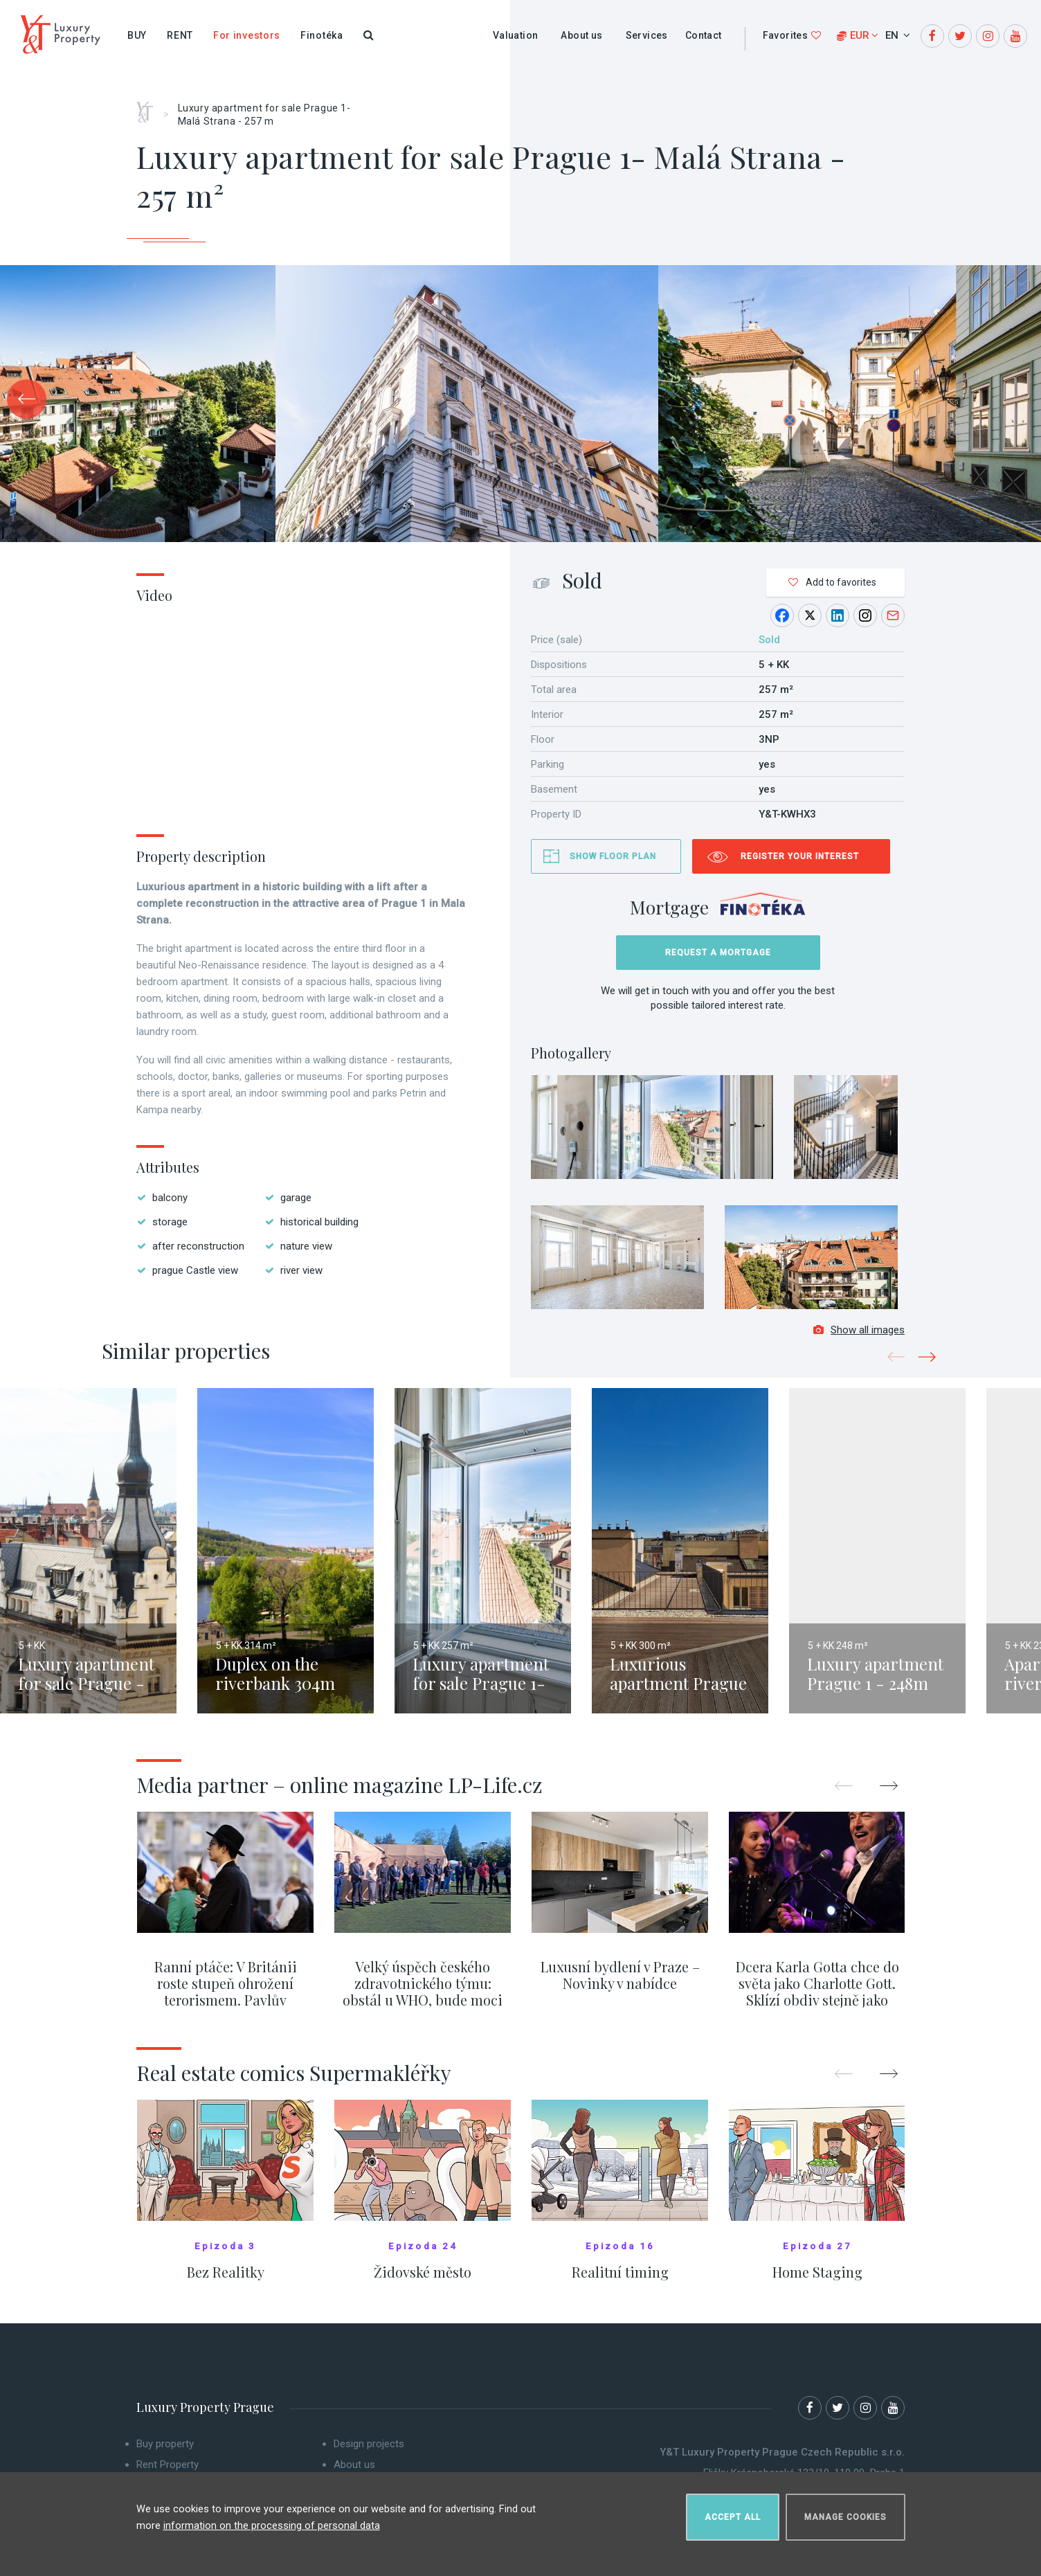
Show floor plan (613, 856)
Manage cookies (845, 2511)
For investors (246, 35)
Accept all (733, 2511)
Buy (137, 35)
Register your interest (800, 856)
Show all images (859, 1339)
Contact (703, 35)
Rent (180, 35)
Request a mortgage (718, 952)
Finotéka (321, 35)
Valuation (515, 35)
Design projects (369, 2453)
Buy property (165, 2453)
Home (149, 107)
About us (581, 35)
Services (647, 35)
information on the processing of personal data (271, 2520)
